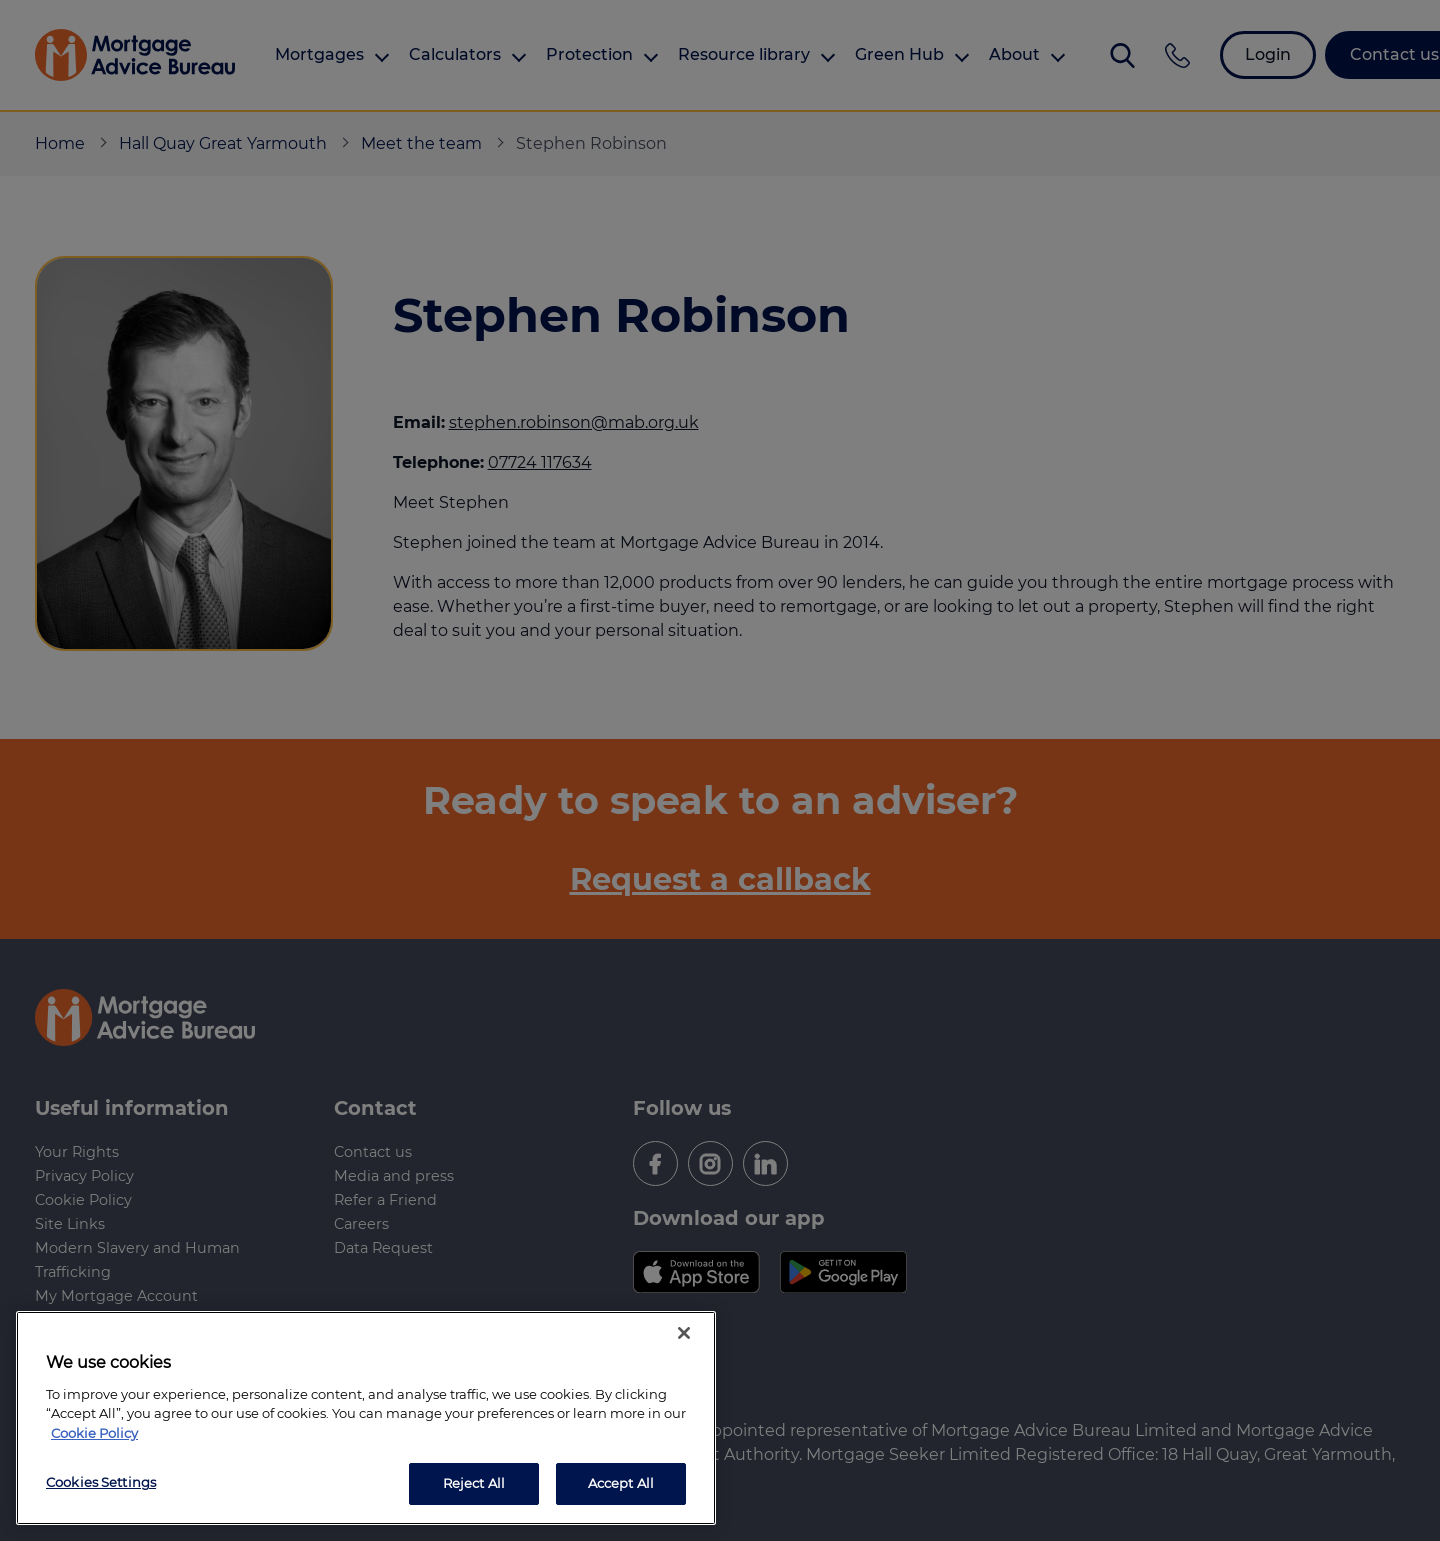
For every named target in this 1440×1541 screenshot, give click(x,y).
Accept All (621, 1483)
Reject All (474, 1483)
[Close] (684, 1333)
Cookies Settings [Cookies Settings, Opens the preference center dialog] (101, 1482)
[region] (366, 1418)
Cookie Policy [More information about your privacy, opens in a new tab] (94, 1433)
